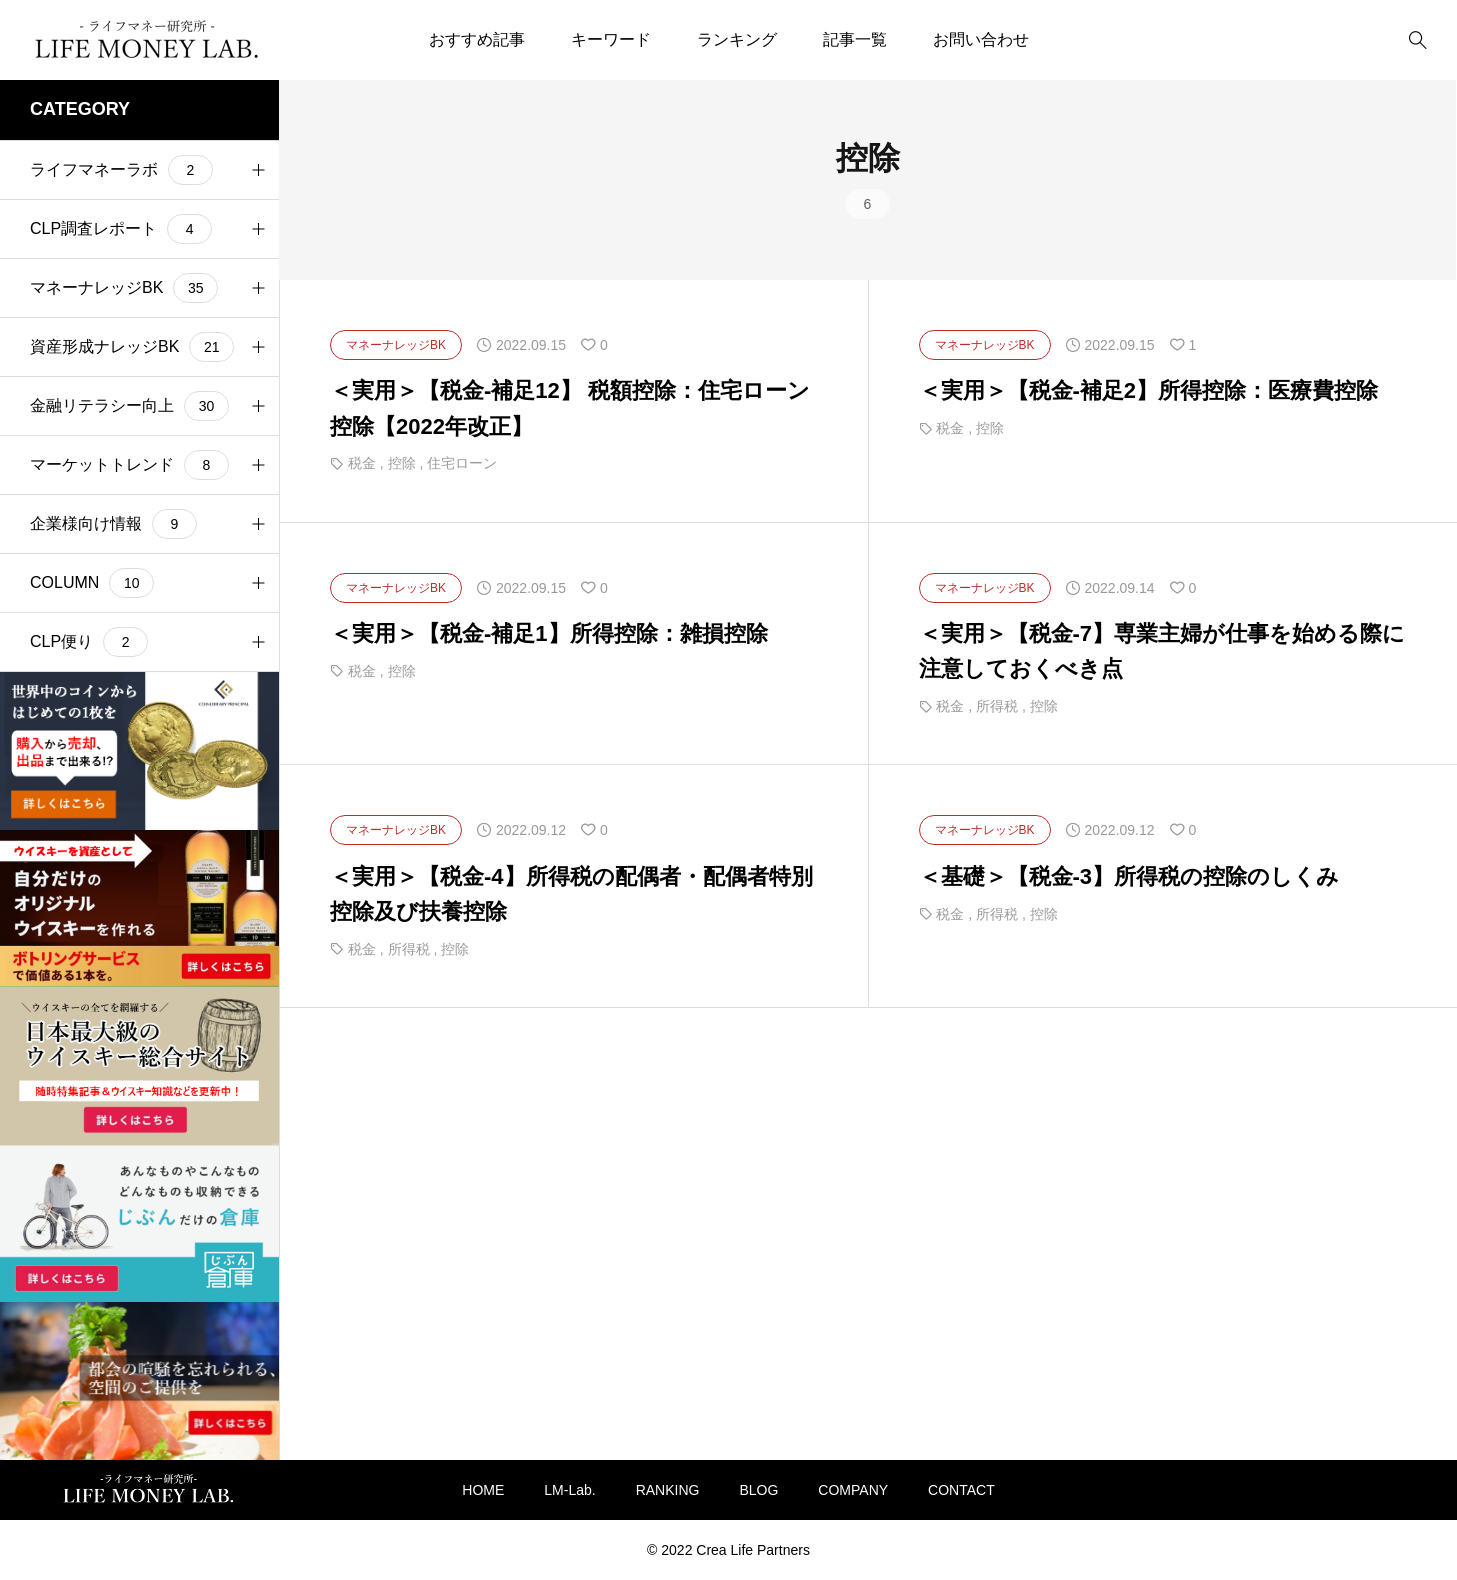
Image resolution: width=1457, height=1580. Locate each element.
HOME (483, 1490)
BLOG (758, 1490)
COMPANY (853, 1490)
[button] (258, 170)
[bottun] (1417, 40)
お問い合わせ (981, 39)
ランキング (737, 39)
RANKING (668, 1490)
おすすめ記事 (477, 39)
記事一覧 (855, 39)
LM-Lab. (569, 1490)
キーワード (611, 39)
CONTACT (961, 1490)
